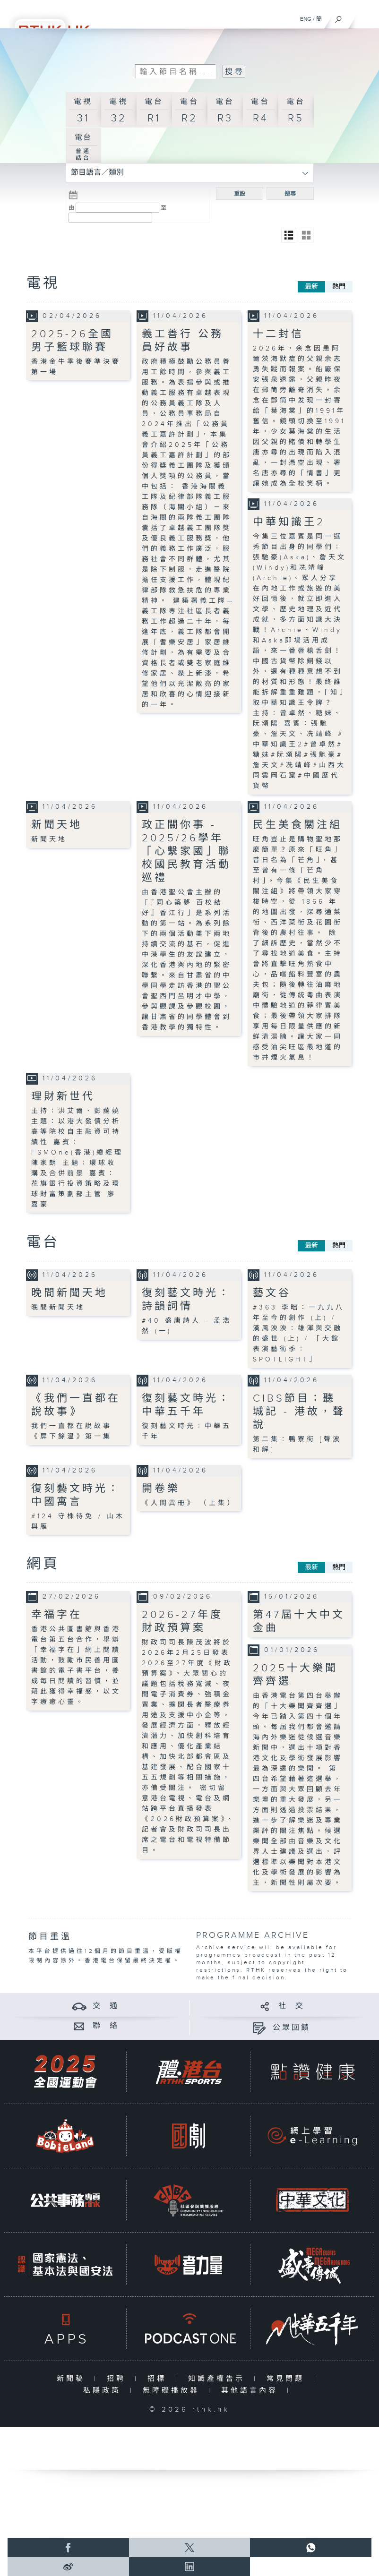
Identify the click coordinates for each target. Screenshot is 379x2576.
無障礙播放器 (173, 2391)
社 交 (291, 2006)
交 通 (106, 2006)
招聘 (118, 2379)
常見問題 (288, 2379)
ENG (305, 19)
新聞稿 (73, 2379)
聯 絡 (106, 2025)
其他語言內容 (251, 2391)
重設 (239, 193)
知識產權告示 (218, 2379)
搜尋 (290, 193)
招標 (159, 2379)
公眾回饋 (291, 2027)
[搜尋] (339, 17)
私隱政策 (104, 2391)
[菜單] (365, 17)
